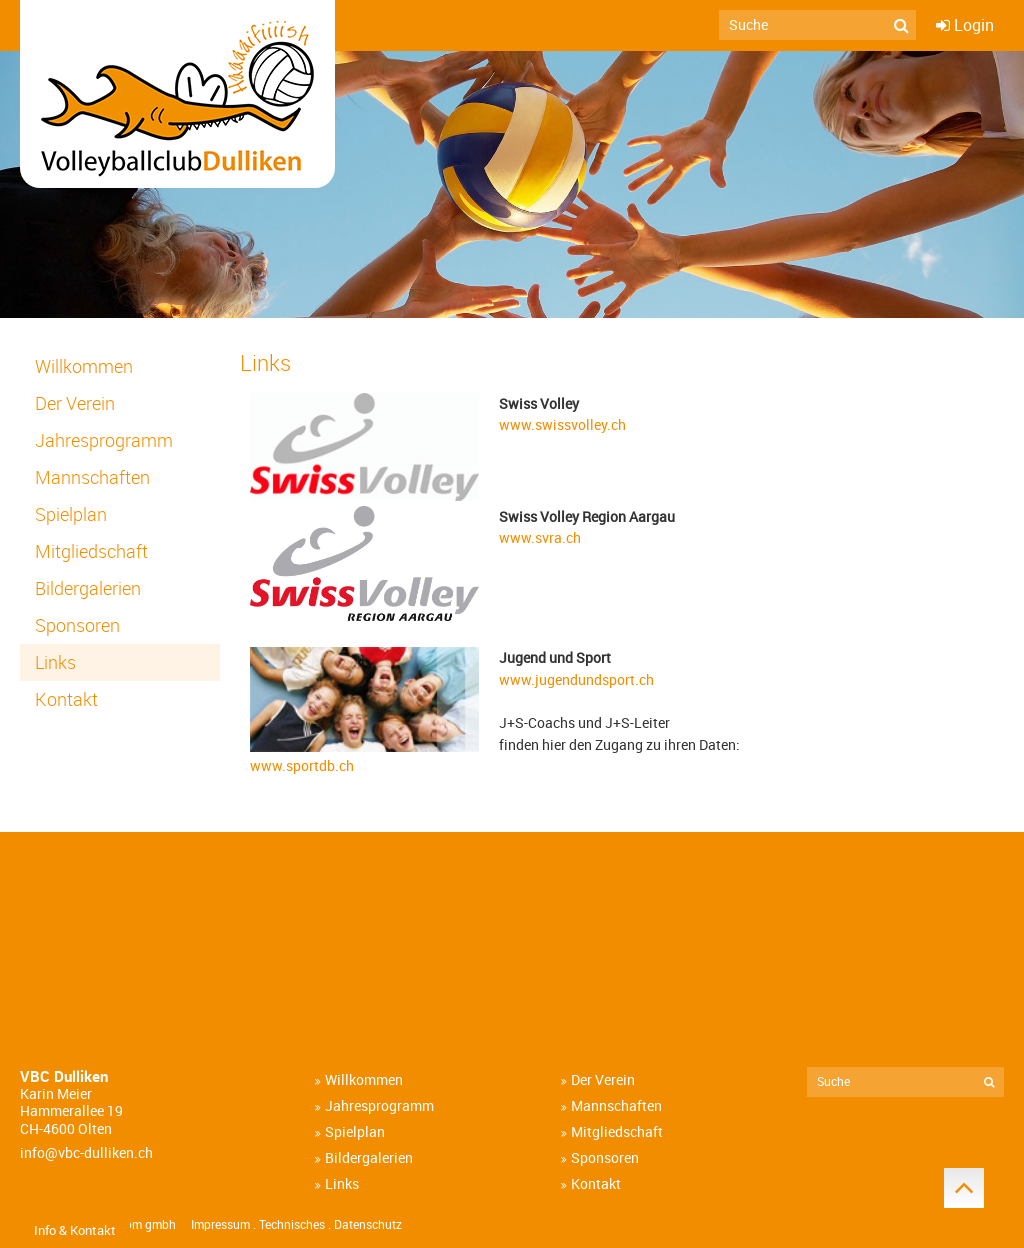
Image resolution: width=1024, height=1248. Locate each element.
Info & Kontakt (75, 1230)
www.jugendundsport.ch (576, 679)
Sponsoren (77, 625)
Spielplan (71, 514)
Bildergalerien (88, 588)
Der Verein (75, 403)
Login (974, 25)
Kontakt (66, 699)
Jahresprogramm (104, 440)
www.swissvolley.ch (562, 424)
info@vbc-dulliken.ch (86, 1152)
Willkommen (84, 366)
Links (55, 662)
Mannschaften (92, 477)
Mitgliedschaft (91, 551)
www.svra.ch (540, 537)
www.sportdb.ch (302, 765)
